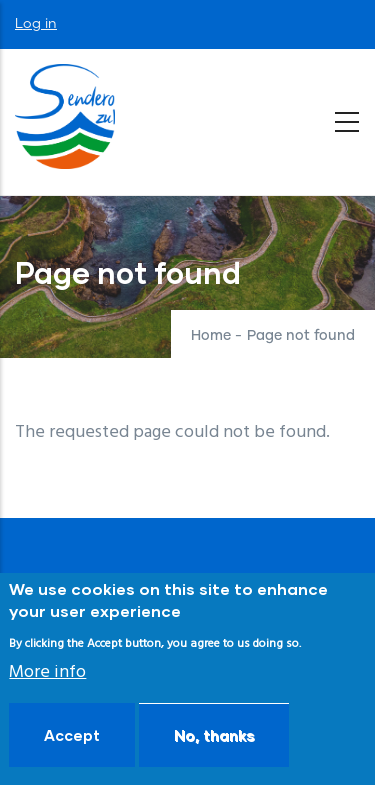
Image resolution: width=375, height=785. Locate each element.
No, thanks (214, 735)
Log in (36, 24)
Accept (72, 735)
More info (47, 672)
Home (211, 336)
